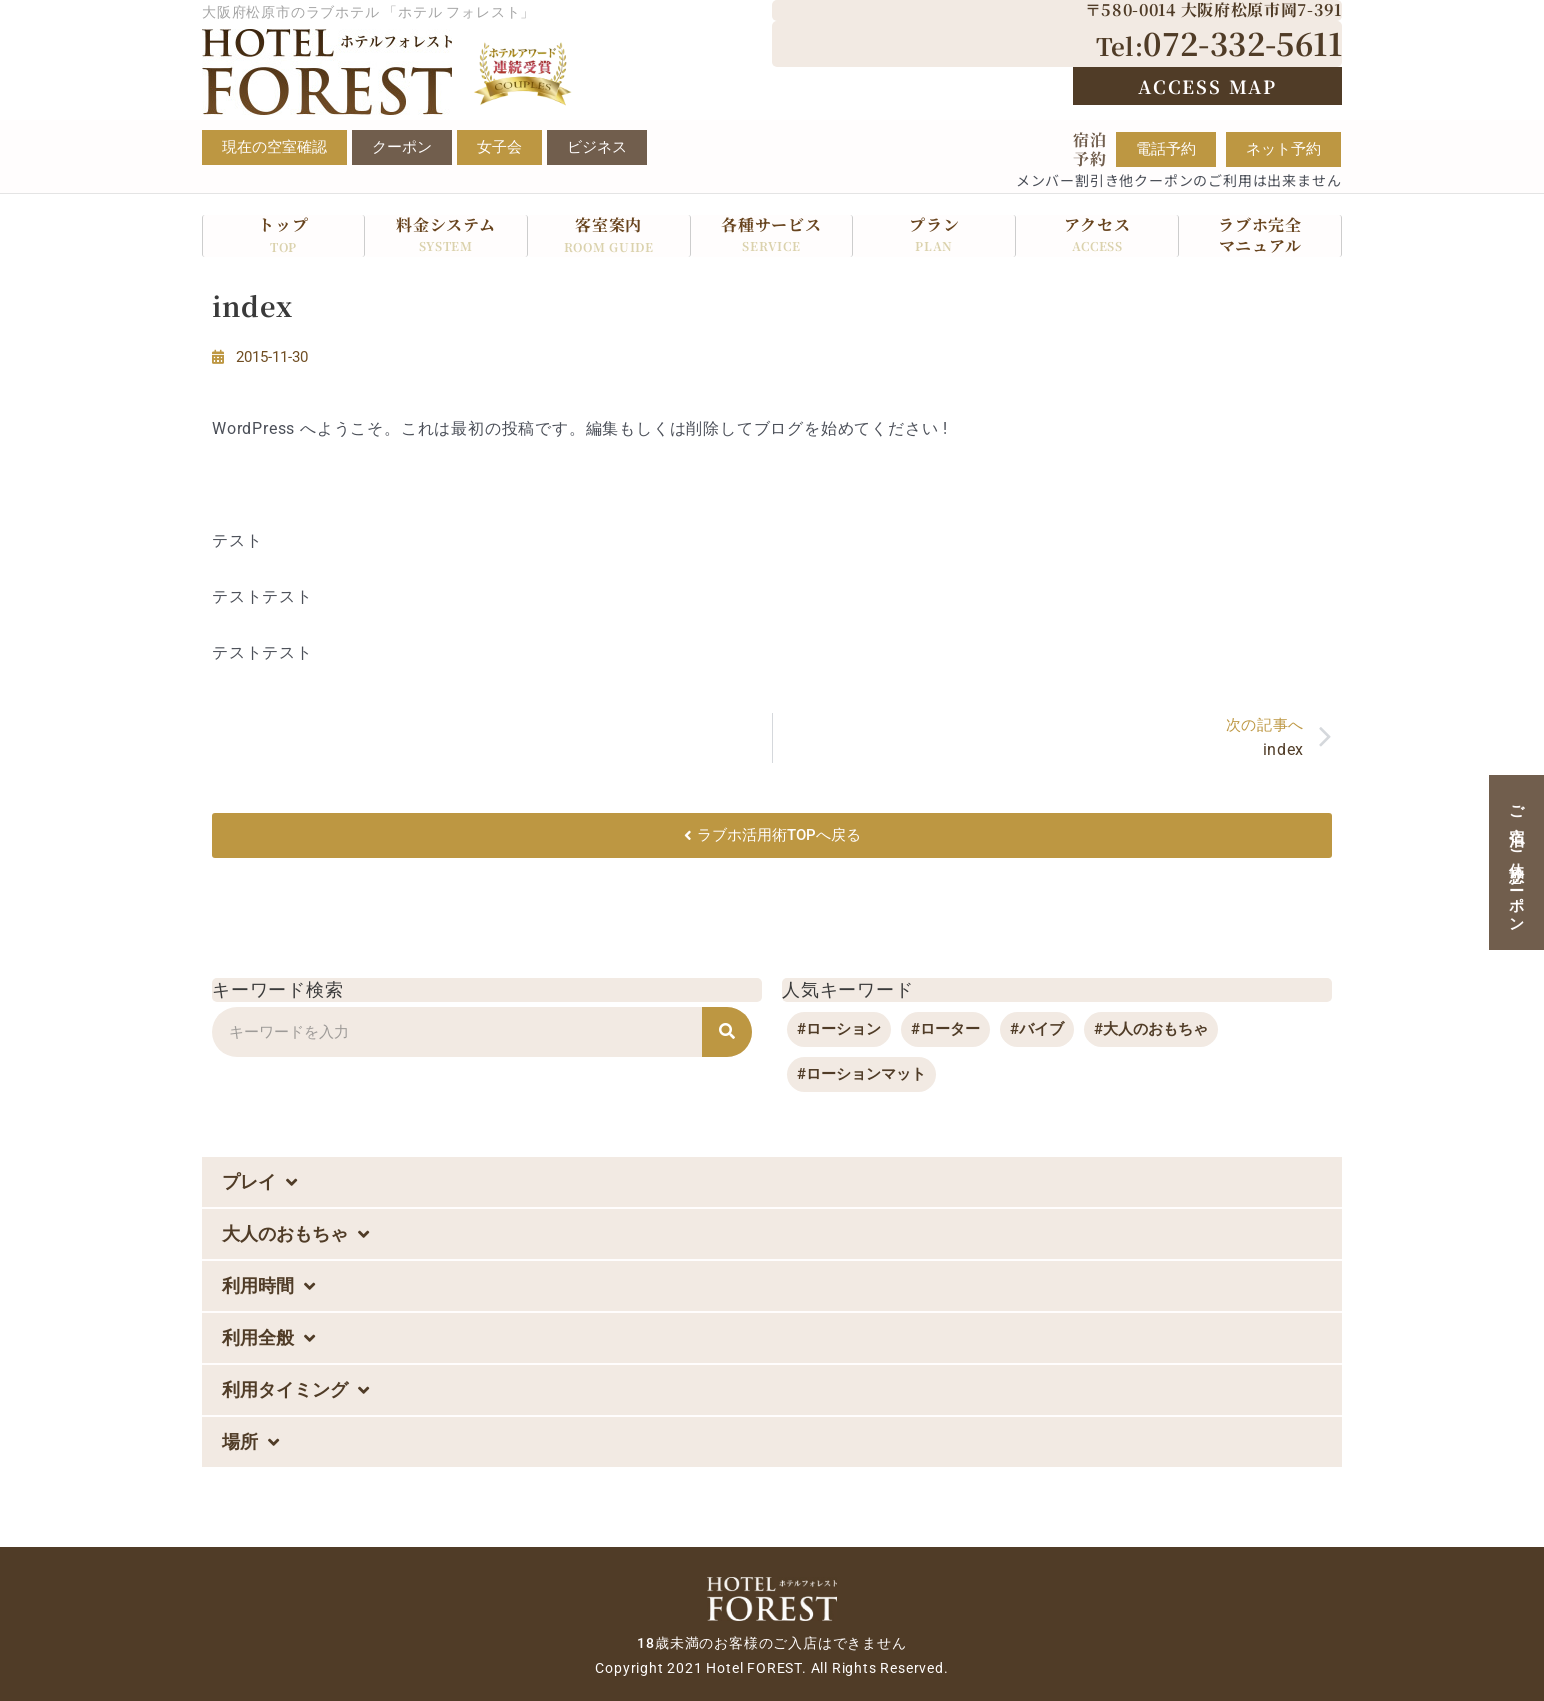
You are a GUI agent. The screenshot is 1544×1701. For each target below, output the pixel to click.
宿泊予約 (1090, 149)
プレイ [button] (259, 1182)
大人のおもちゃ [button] (295, 1234)
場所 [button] (250, 1442)
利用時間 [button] (268, 1286)
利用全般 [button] (268, 1338)
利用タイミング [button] (295, 1390)
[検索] (727, 1032)
